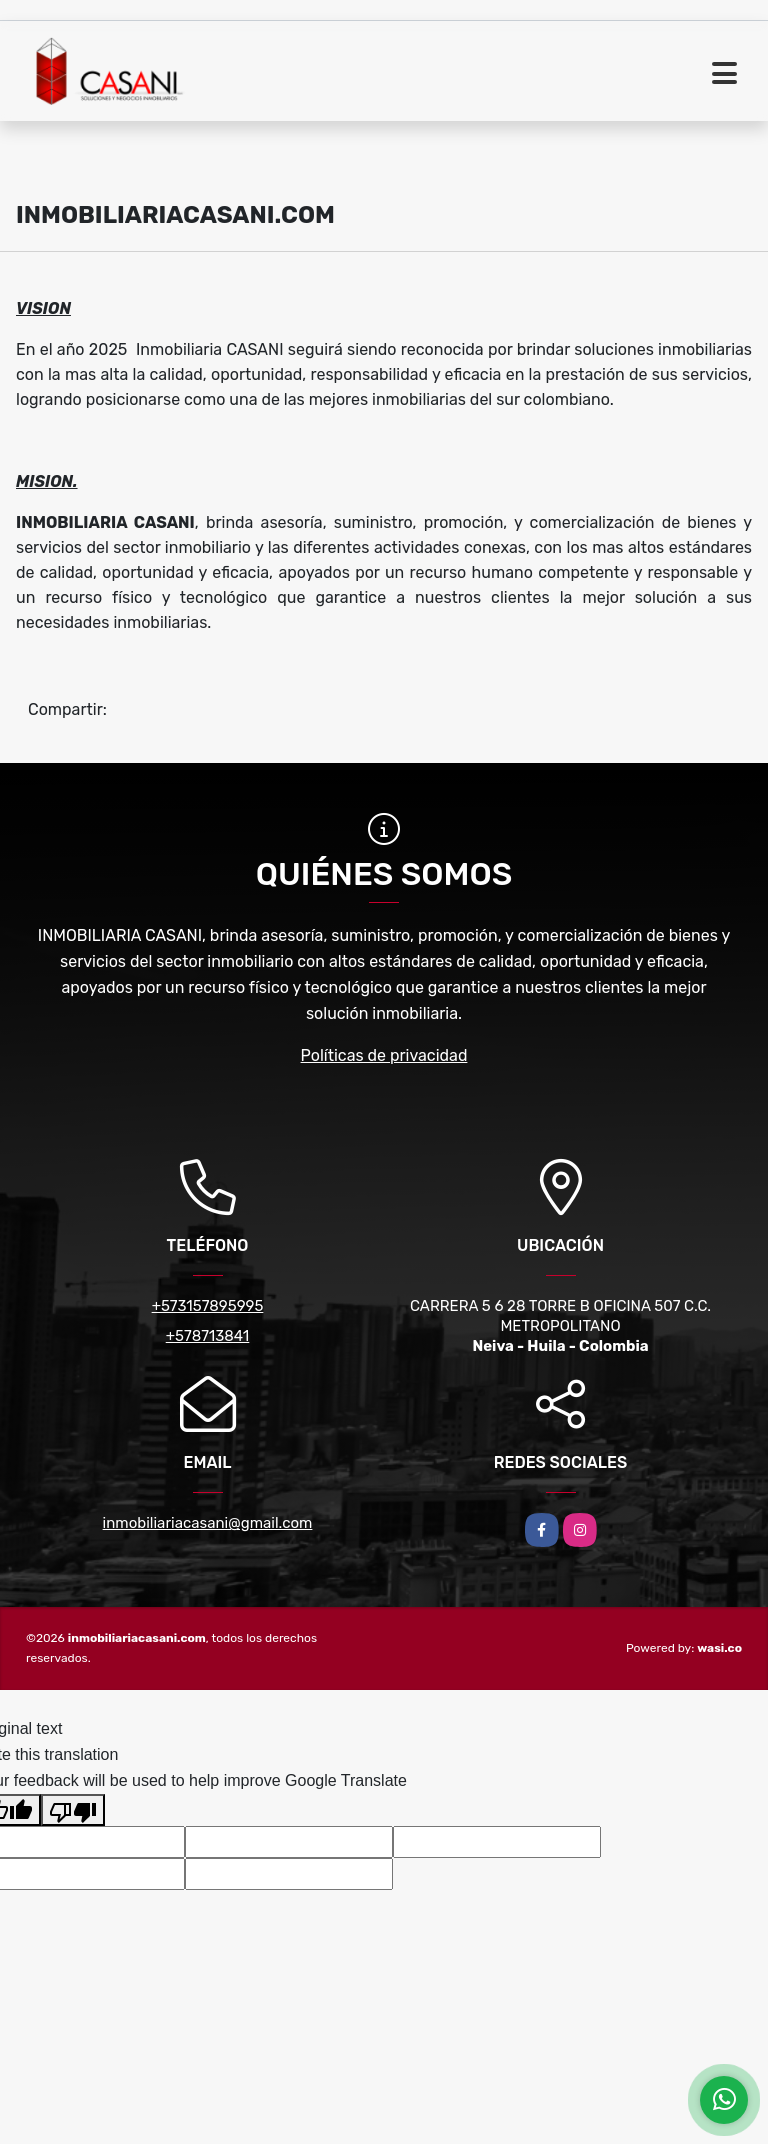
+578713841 (208, 1336)
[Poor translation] (73, 1810)
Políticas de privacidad (384, 1055)
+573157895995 (208, 1306)
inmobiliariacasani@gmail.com (208, 1523)
